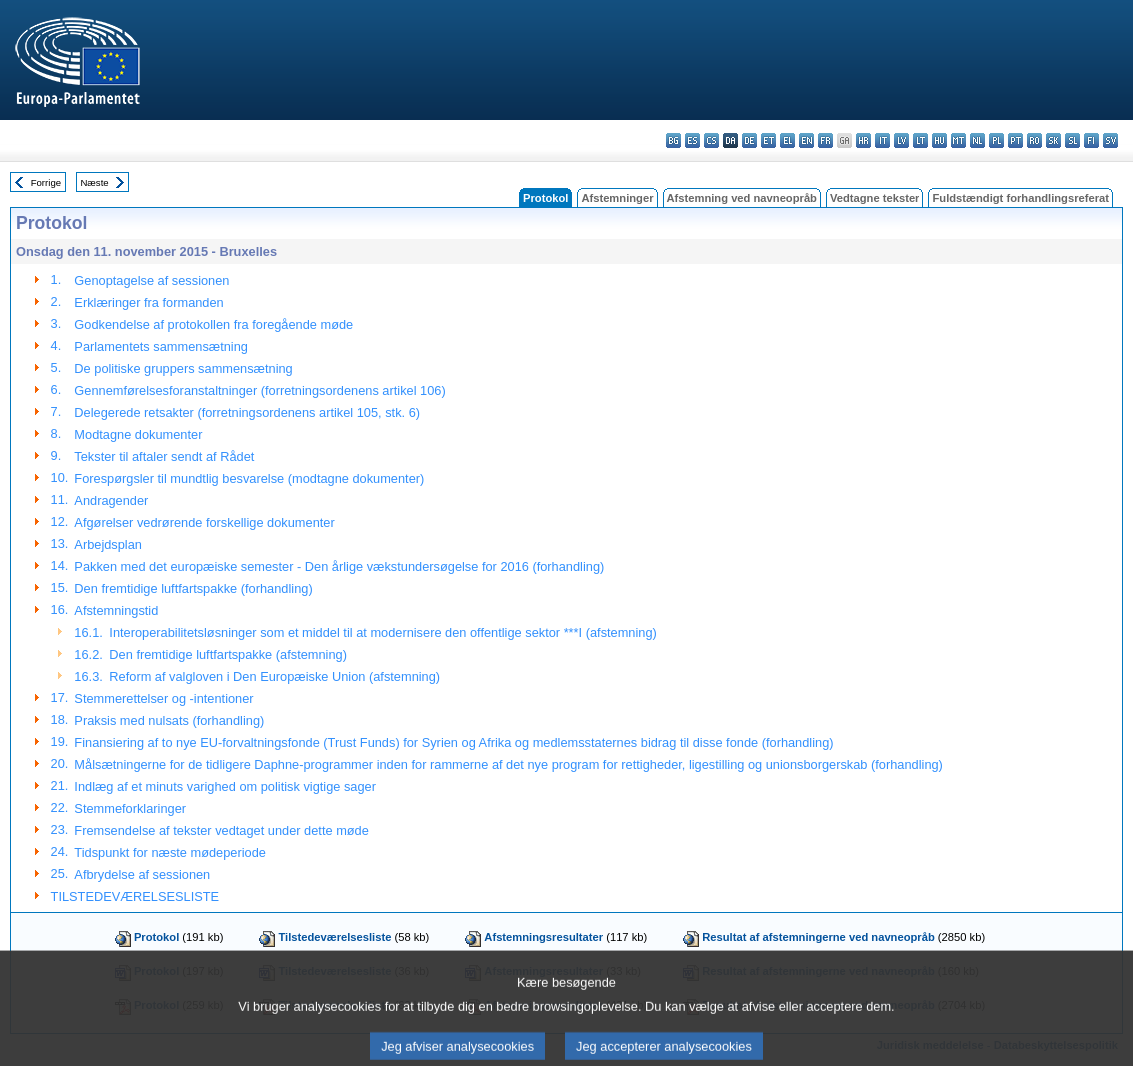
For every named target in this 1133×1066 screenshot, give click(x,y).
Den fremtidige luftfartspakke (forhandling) (193, 588)
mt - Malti (958, 140)
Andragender (111, 500)
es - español (692, 140)
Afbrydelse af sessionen (142, 874)
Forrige (46, 182)
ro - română (1034, 140)
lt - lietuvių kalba (920, 140)
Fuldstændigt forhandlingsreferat (1020, 198)
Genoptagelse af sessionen (151, 280)
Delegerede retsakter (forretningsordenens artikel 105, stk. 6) (247, 412)
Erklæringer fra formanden (148, 302)
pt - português (1015, 140)
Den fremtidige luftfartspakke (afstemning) (228, 654)
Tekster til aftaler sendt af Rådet (164, 456)
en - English (806, 140)
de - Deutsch (749, 140)
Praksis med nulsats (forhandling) (169, 720)
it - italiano (882, 140)
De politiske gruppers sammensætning (183, 368)
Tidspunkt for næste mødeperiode (170, 852)
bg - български (673, 140)
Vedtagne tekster (875, 198)
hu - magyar (939, 140)
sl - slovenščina (1072, 140)
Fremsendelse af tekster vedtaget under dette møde (221, 830)
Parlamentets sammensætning (161, 346)
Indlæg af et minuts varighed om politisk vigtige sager (225, 786)
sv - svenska (1110, 140)
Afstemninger (617, 198)
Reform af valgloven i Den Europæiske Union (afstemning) (274, 676)
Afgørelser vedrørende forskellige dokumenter (204, 522)
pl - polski (996, 140)
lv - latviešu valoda (901, 140)
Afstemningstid (116, 610)
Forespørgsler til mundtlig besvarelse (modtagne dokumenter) (249, 478)
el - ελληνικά (787, 140)
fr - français (825, 140)
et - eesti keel (768, 140)
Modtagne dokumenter (138, 434)
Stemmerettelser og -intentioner (163, 698)
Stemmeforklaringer (130, 808)
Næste (94, 182)
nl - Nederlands (977, 140)
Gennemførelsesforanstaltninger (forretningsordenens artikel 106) (259, 390)
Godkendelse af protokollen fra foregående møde (213, 324)
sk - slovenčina (1053, 140)
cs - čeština (711, 140)
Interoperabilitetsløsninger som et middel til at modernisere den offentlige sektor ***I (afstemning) (382, 632)
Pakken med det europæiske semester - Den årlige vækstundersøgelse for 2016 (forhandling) (339, 566)
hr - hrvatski (863, 140)
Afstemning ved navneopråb (742, 198)
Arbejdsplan (108, 544)
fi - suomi (1091, 140)
